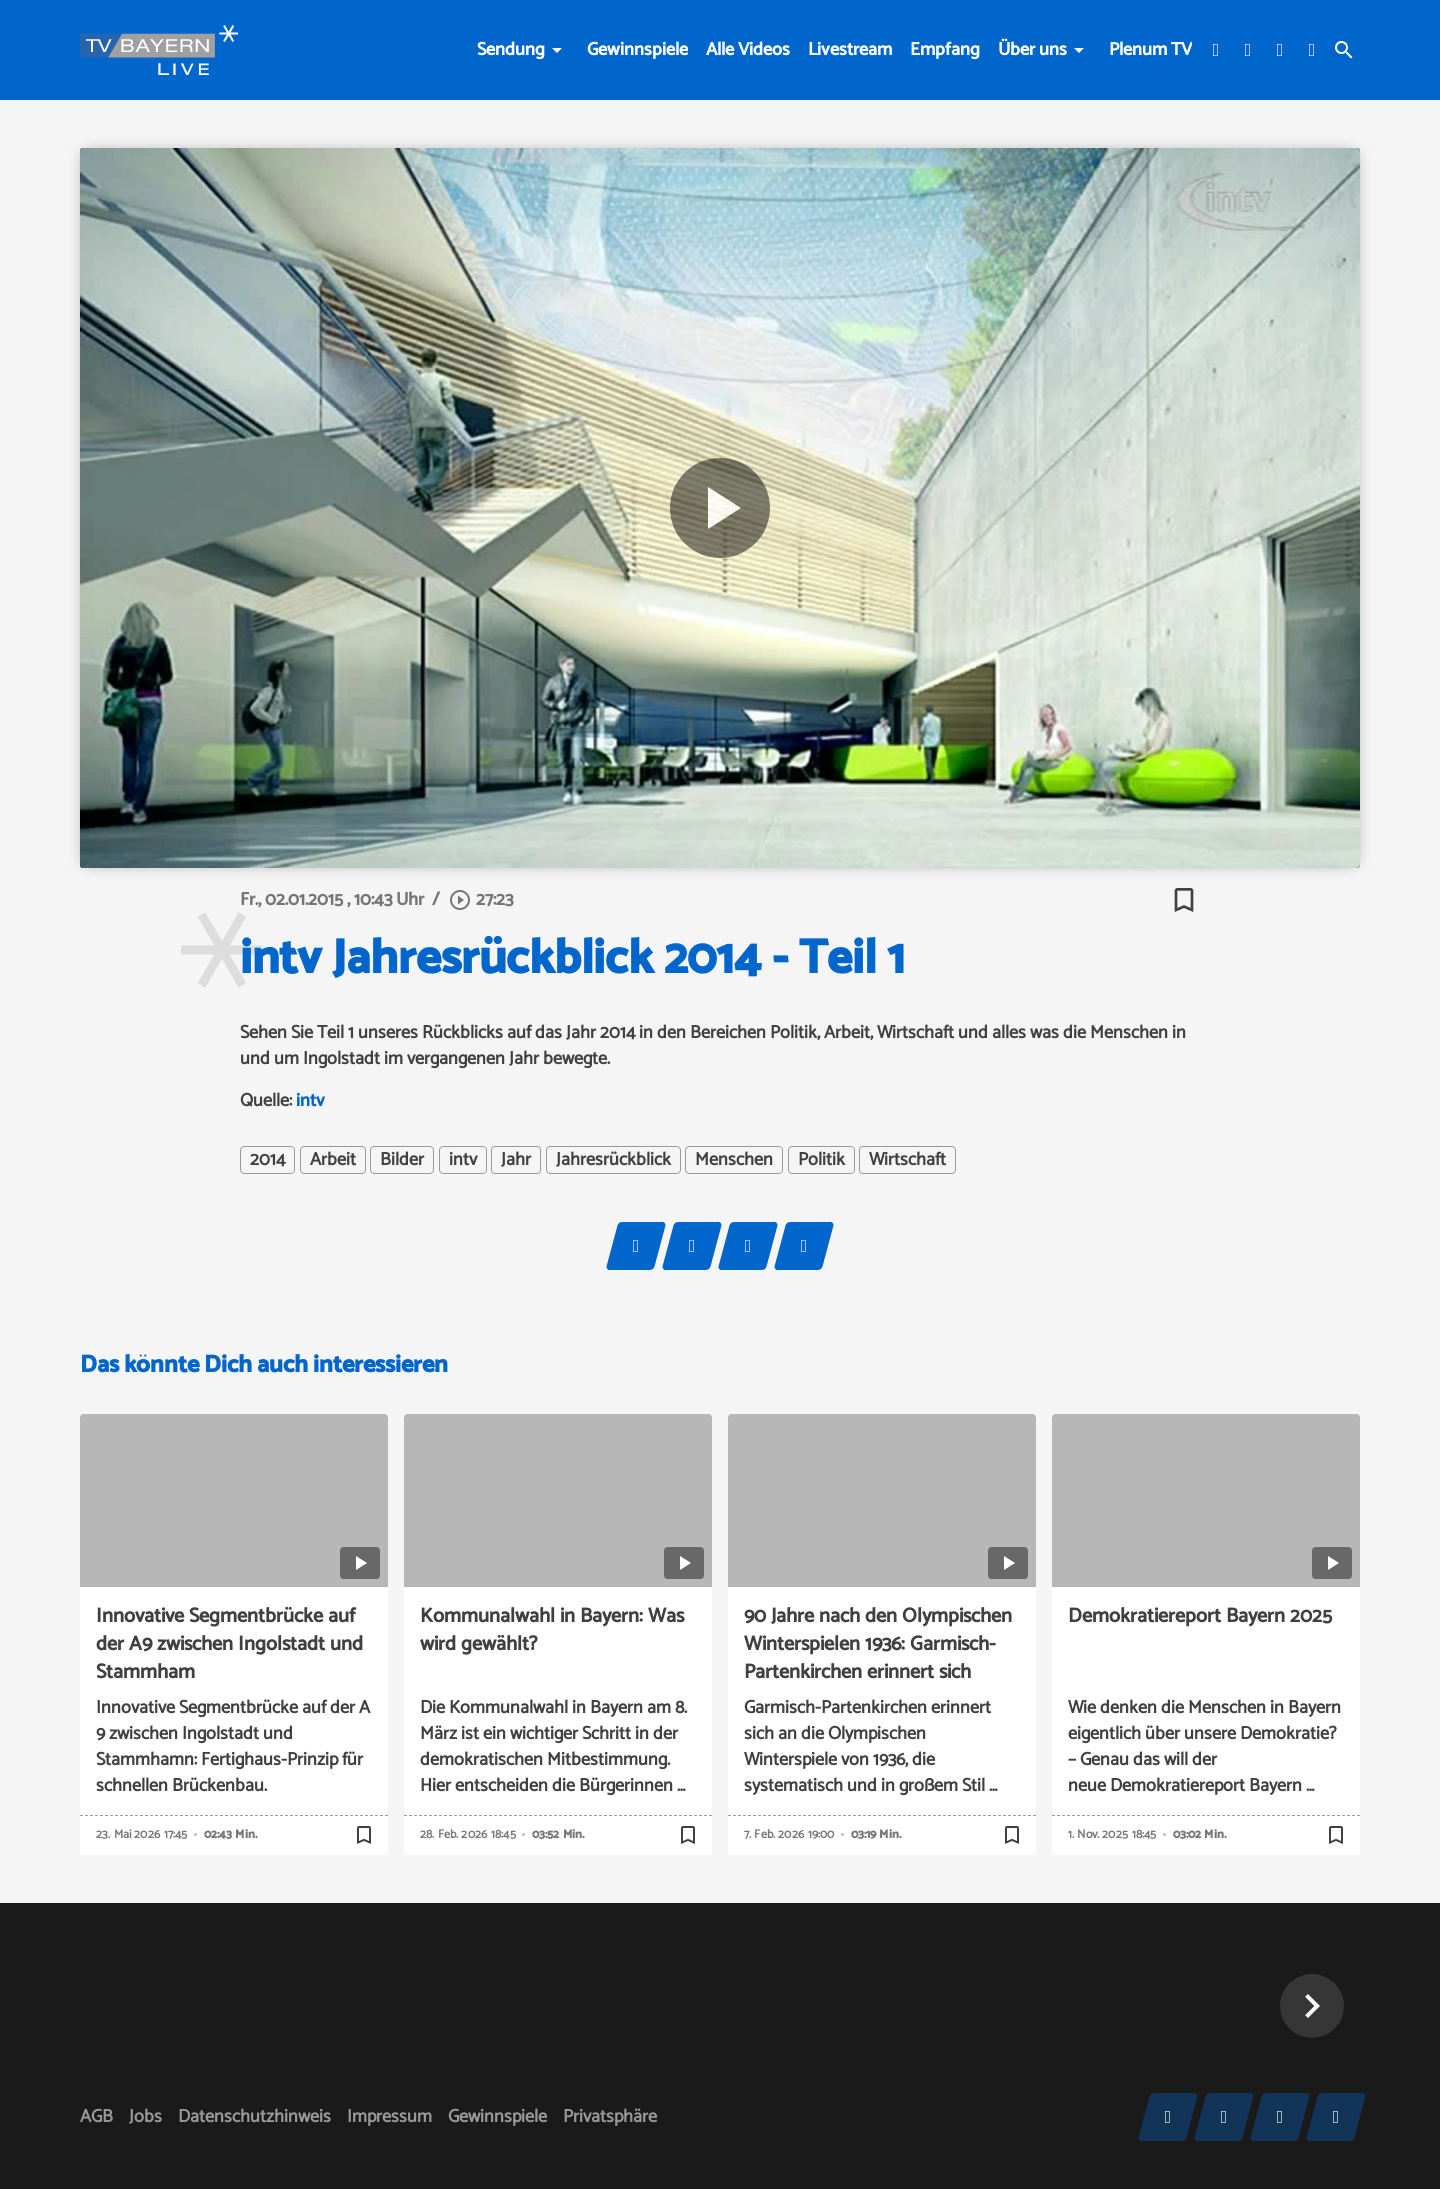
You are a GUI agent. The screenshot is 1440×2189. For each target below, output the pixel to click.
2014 (267, 1160)
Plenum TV (1150, 50)
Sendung (511, 50)
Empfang (945, 50)
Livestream (850, 50)
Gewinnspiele (637, 50)
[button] (1312, 2006)
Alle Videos (748, 50)
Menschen (734, 1160)
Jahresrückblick (613, 1160)
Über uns (1032, 50)
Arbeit (333, 1160)
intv (310, 1101)
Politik (821, 1160)
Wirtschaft (907, 1160)
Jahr (516, 1160)
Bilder (402, 1160)
